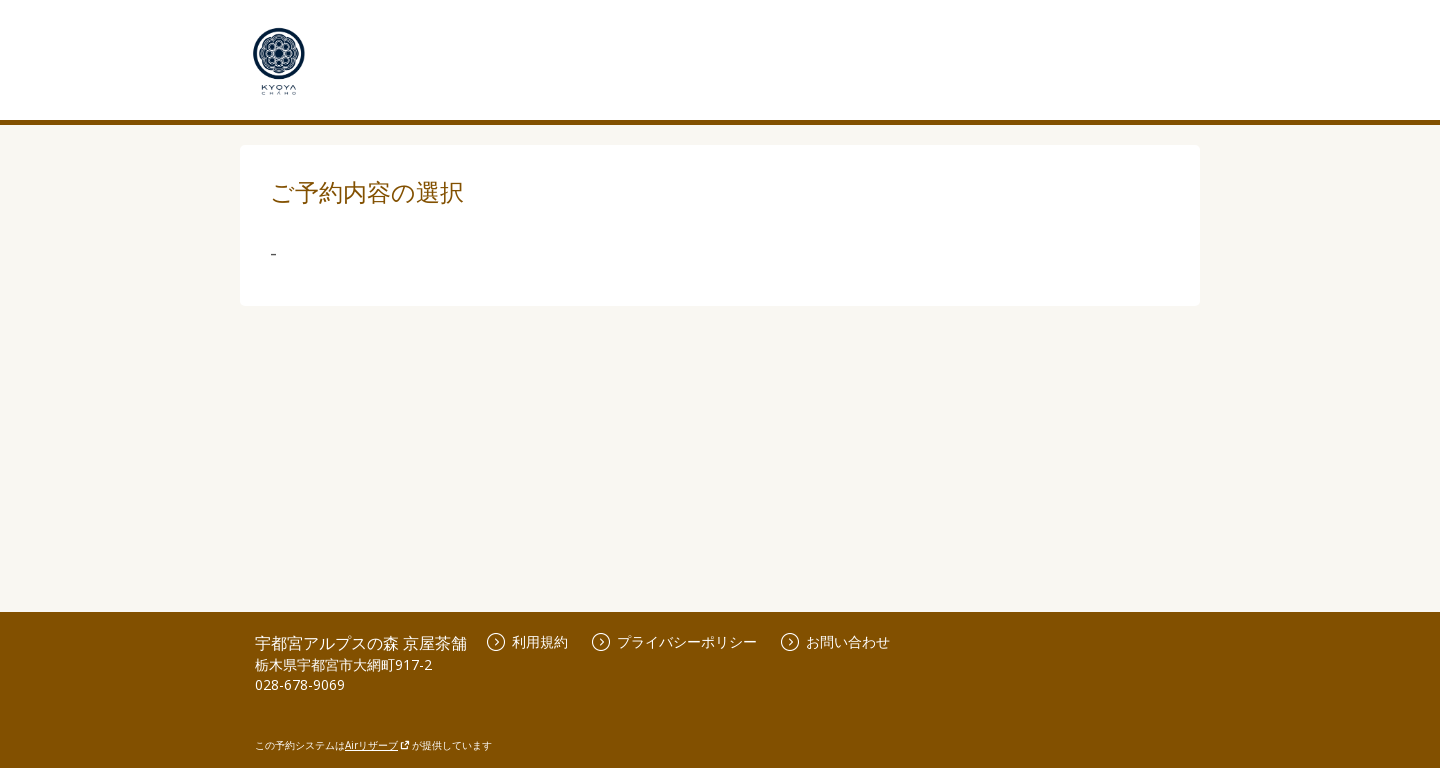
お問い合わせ (835, 641)
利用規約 (527, 641)
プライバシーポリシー (674, 641)
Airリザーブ (377, 745)
